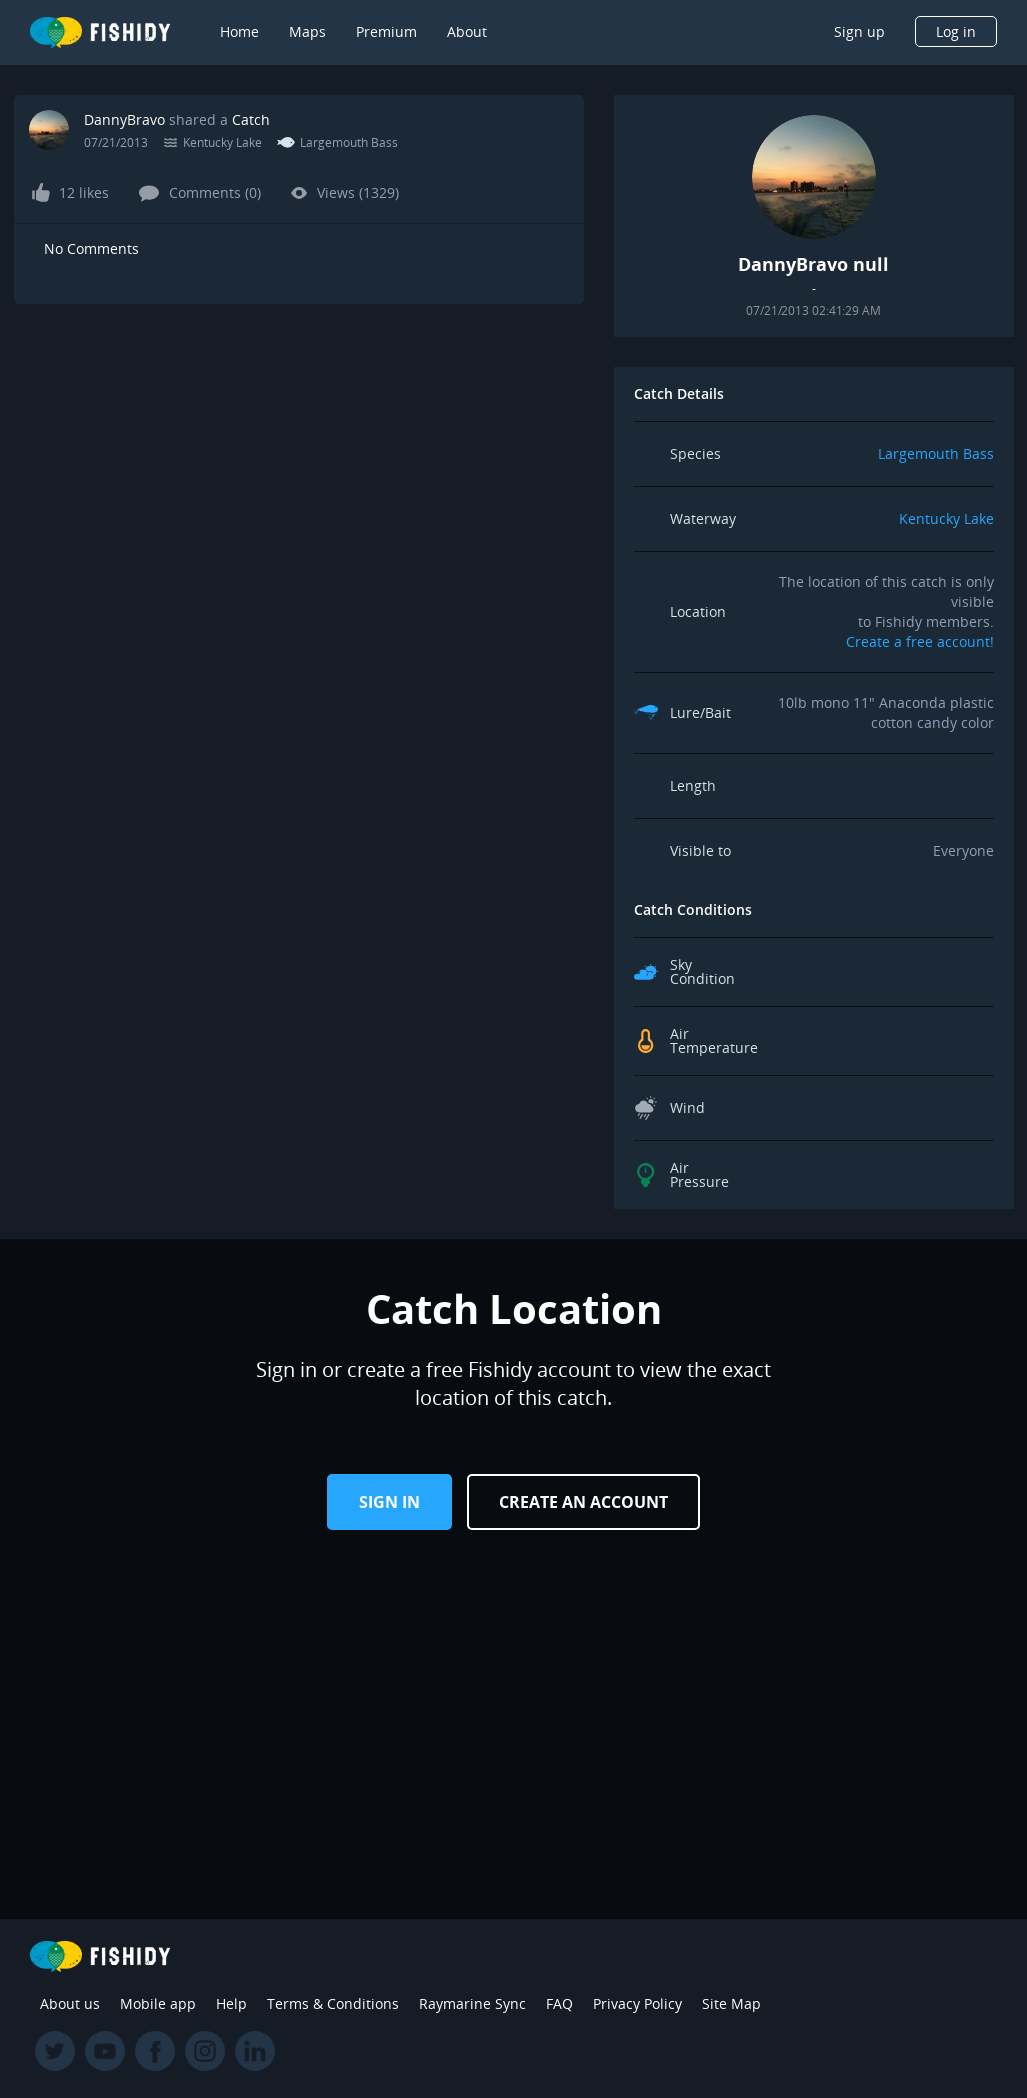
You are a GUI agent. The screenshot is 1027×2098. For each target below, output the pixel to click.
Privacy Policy (637, 2003)
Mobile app (158, 2003)
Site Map (731, 2003)
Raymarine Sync (472, 2003)
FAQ (559, 2003)
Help (231, 2003)
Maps (307, 31)
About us (70, 2003)
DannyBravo (124, 119)
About (467, 31)
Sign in (389, 1502)
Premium (386, 31)
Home (239, 31)
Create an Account (583, 1502)
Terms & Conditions (333, 2003)
